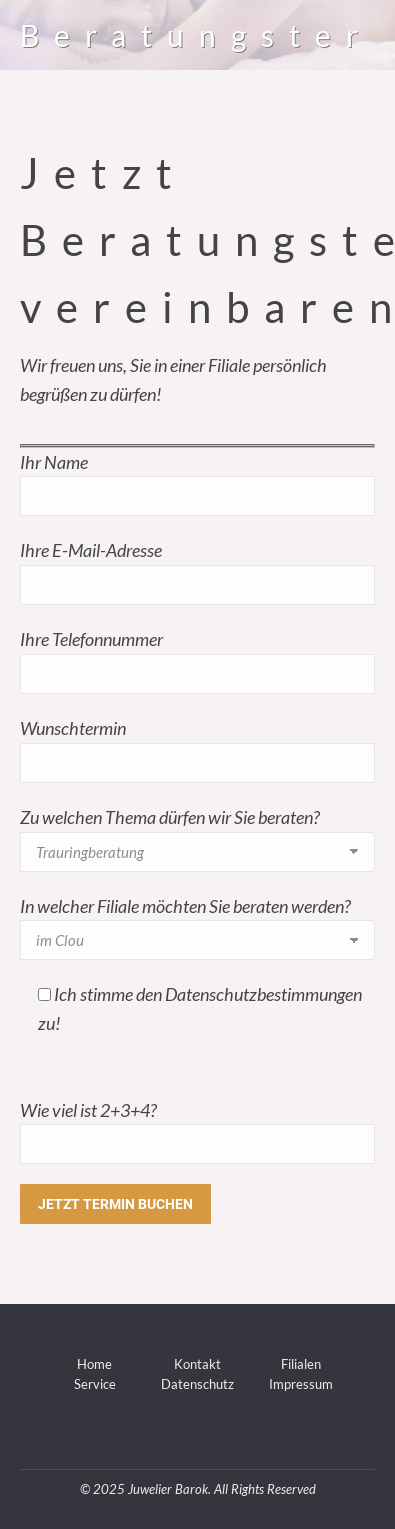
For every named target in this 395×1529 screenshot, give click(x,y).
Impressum (301, 1384)
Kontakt (197, 1364)
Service (95, 1384)
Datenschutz (197, 1384)
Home (94, 1364)
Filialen (301, 1364)
